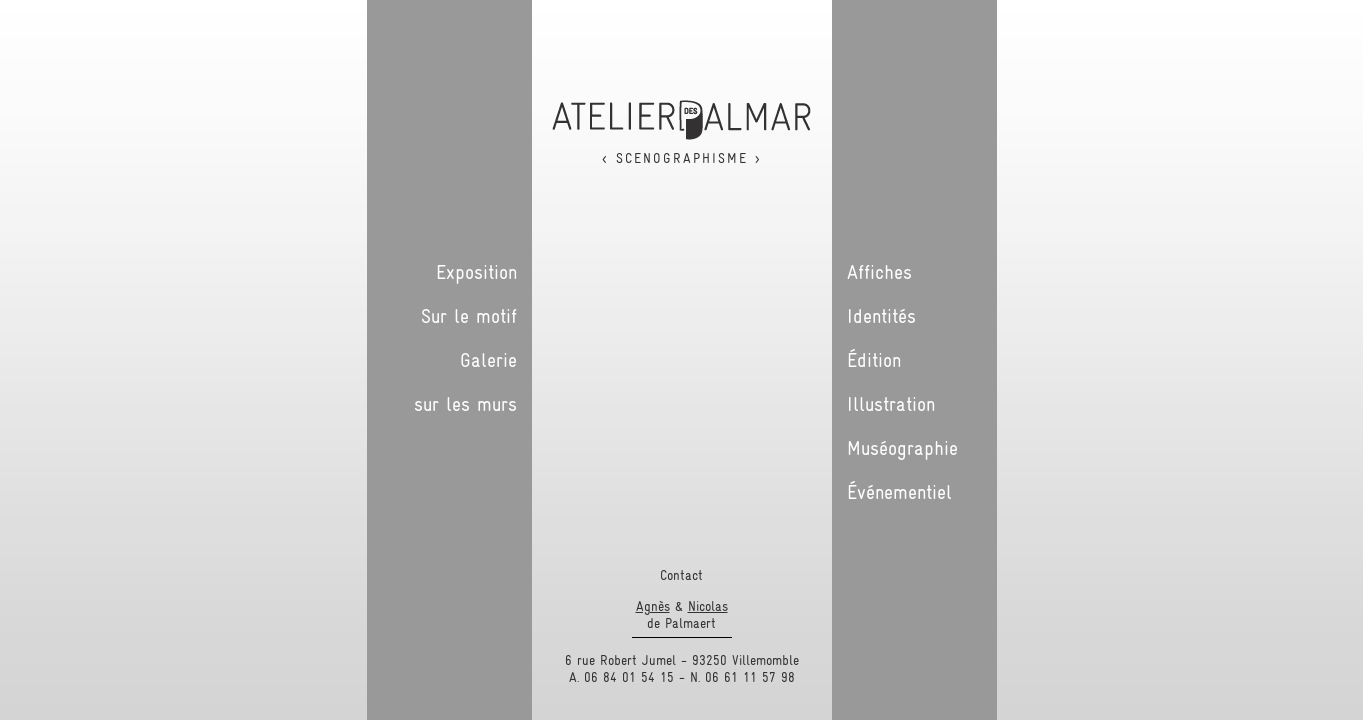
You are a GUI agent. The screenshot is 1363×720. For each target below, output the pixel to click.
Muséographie (902, 448)
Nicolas (708, 606)
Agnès (653, 606)
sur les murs (465, 404)
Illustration (891, 404)
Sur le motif (469, 316)
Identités (881, 316)
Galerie (488, 360)
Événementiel (899, 492)
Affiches (879, 272)
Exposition (476, 272)
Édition (874, 360)
